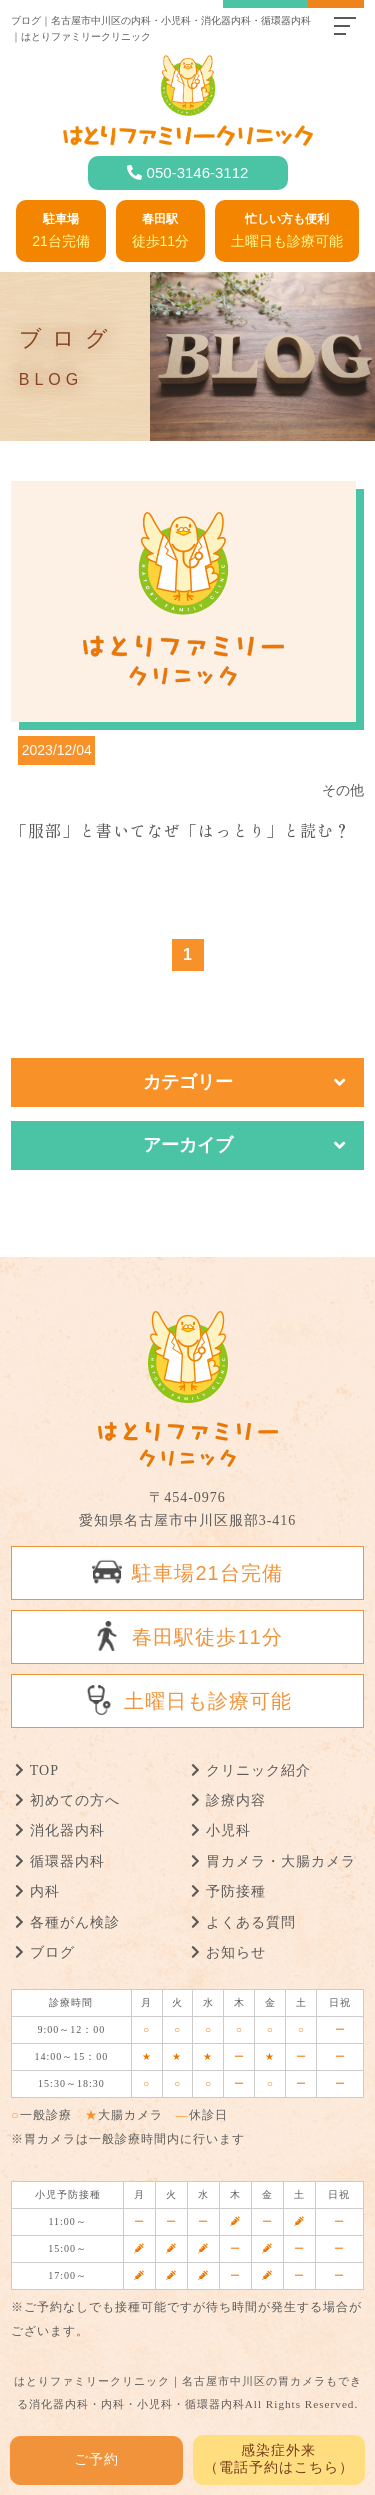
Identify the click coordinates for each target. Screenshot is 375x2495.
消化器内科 (67, 1830)
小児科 (228, 1830)
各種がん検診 (75, 1922)
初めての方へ (75, 1800)
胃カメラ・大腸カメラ (281, 1861)
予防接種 (236, 1891)
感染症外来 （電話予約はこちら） (279, 2459)
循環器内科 (67, 1861)
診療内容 (236, 1800)
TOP (44, 1770)
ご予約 (96, 2459)
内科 (45, 1891)
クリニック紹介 (258, 1770)
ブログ (52, 1952)
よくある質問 (251, 1922)
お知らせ (236, 1952)
